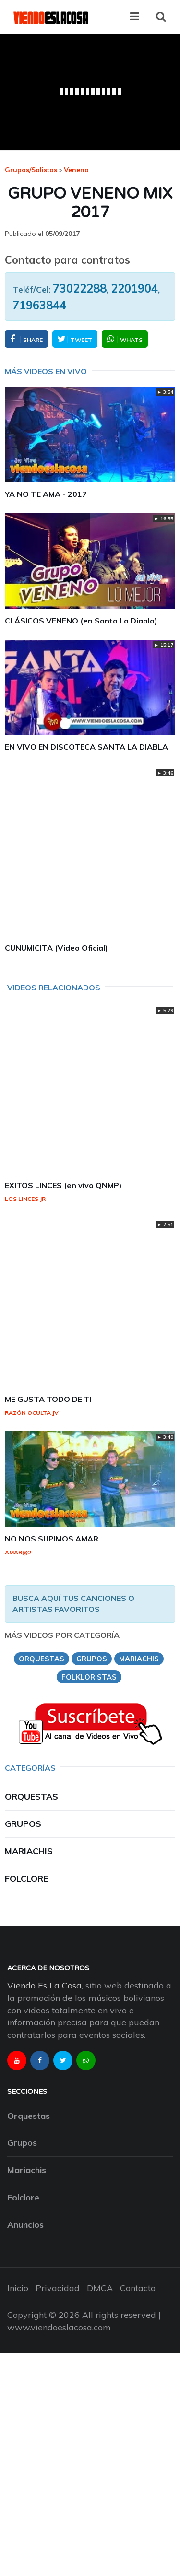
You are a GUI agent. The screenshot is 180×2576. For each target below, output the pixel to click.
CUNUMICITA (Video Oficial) (56, 948)
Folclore (26, 1878)
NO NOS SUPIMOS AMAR (51, 1538)
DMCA (100, 2288)
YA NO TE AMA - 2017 (46, 494)
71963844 (39, 305)
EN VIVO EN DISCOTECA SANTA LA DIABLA (86, 747)
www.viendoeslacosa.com (59, 2327)
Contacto (138, 2288)
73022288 (80, 288)
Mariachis (29, 1851)
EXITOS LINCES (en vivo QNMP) (63, 1185)
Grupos (23, 1823)
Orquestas (31, 1796)
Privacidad (58, 2288)
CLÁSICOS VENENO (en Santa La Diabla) (81, 620)
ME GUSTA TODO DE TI (48, 1399)
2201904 (134, 288)
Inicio (17, 2288)
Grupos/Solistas (31, 169)
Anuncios (25, 2224)
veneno (76, 169)
